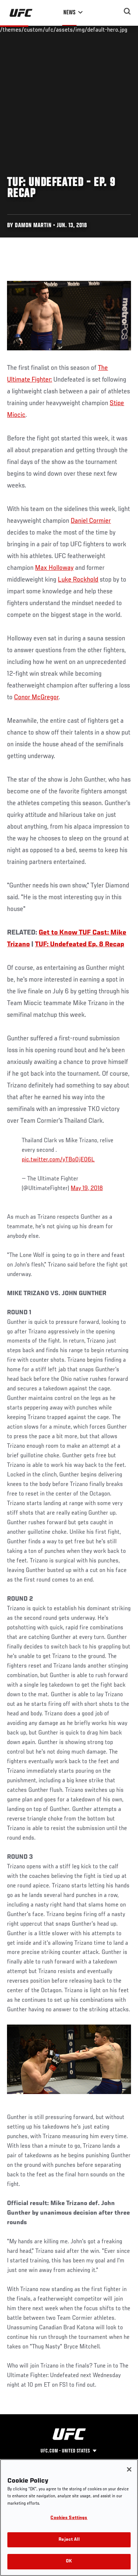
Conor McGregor (36, 697)
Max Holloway (54, 568)
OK (69, 2561)
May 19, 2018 (87, 1188)
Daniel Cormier (91, 521)
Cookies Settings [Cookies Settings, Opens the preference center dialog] (68, 2518)
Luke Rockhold (78, 579)
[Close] (129, 2469)
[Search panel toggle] (127, 11)
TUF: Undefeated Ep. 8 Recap (79, 944)
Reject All (69, 2539)
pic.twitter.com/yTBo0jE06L (58, 1160)
